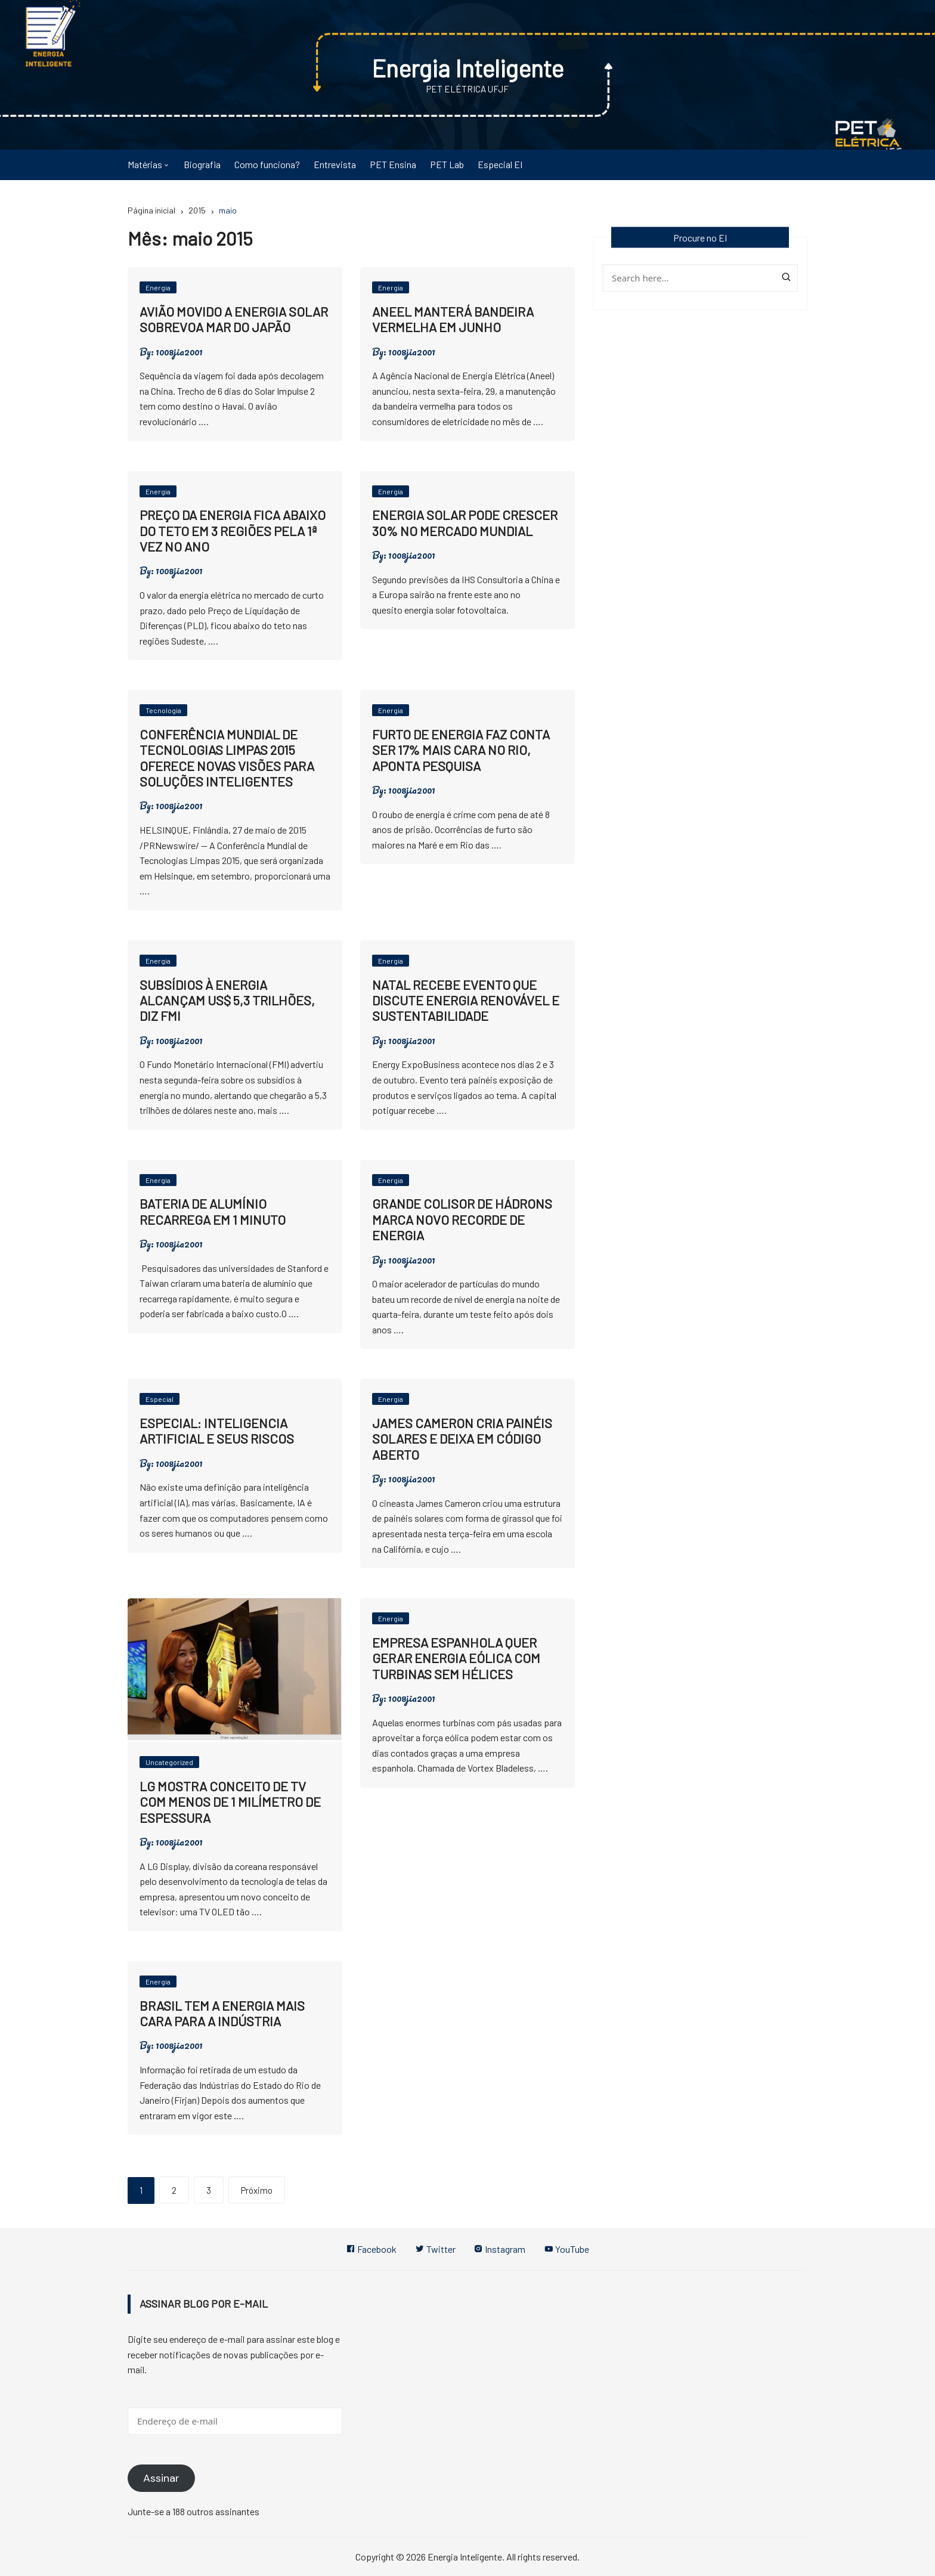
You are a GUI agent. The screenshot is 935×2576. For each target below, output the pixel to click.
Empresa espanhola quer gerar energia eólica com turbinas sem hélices (456, 1657)
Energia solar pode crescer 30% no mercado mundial (465, 521)
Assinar (161, 2477)
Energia (158, 287)
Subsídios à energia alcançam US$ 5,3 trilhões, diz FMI (227, 999)
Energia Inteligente (468, 67)
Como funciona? (267, 163)
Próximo (257, 2190)
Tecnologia (163, 710)
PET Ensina (393, 163)
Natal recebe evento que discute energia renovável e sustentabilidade (465, 999)
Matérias (145, 163)
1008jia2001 (179, 351)
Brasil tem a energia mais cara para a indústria (222, 2012)
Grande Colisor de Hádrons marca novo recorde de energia (462, 1219)
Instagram (501, 2249)
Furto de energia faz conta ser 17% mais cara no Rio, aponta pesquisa (461, 749)
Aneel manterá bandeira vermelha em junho (453, 318)
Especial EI (500, 163)
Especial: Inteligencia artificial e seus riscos (217, 1429)
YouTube (569, 2249)
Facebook (369, 2249)
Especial (159, 1399)
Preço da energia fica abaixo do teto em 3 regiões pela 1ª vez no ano (233, 529)
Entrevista (335, 163)
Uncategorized (169, 1762)
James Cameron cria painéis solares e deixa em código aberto (462, 1438)
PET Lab (447, 163)
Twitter (434, 2249)
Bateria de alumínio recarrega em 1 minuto (213, 1211)
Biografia (202, 163)
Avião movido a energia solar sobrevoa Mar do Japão (234, 318)
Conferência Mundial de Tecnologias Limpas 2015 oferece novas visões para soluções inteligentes (227, 757)
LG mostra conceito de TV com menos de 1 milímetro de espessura (230, 1801)
